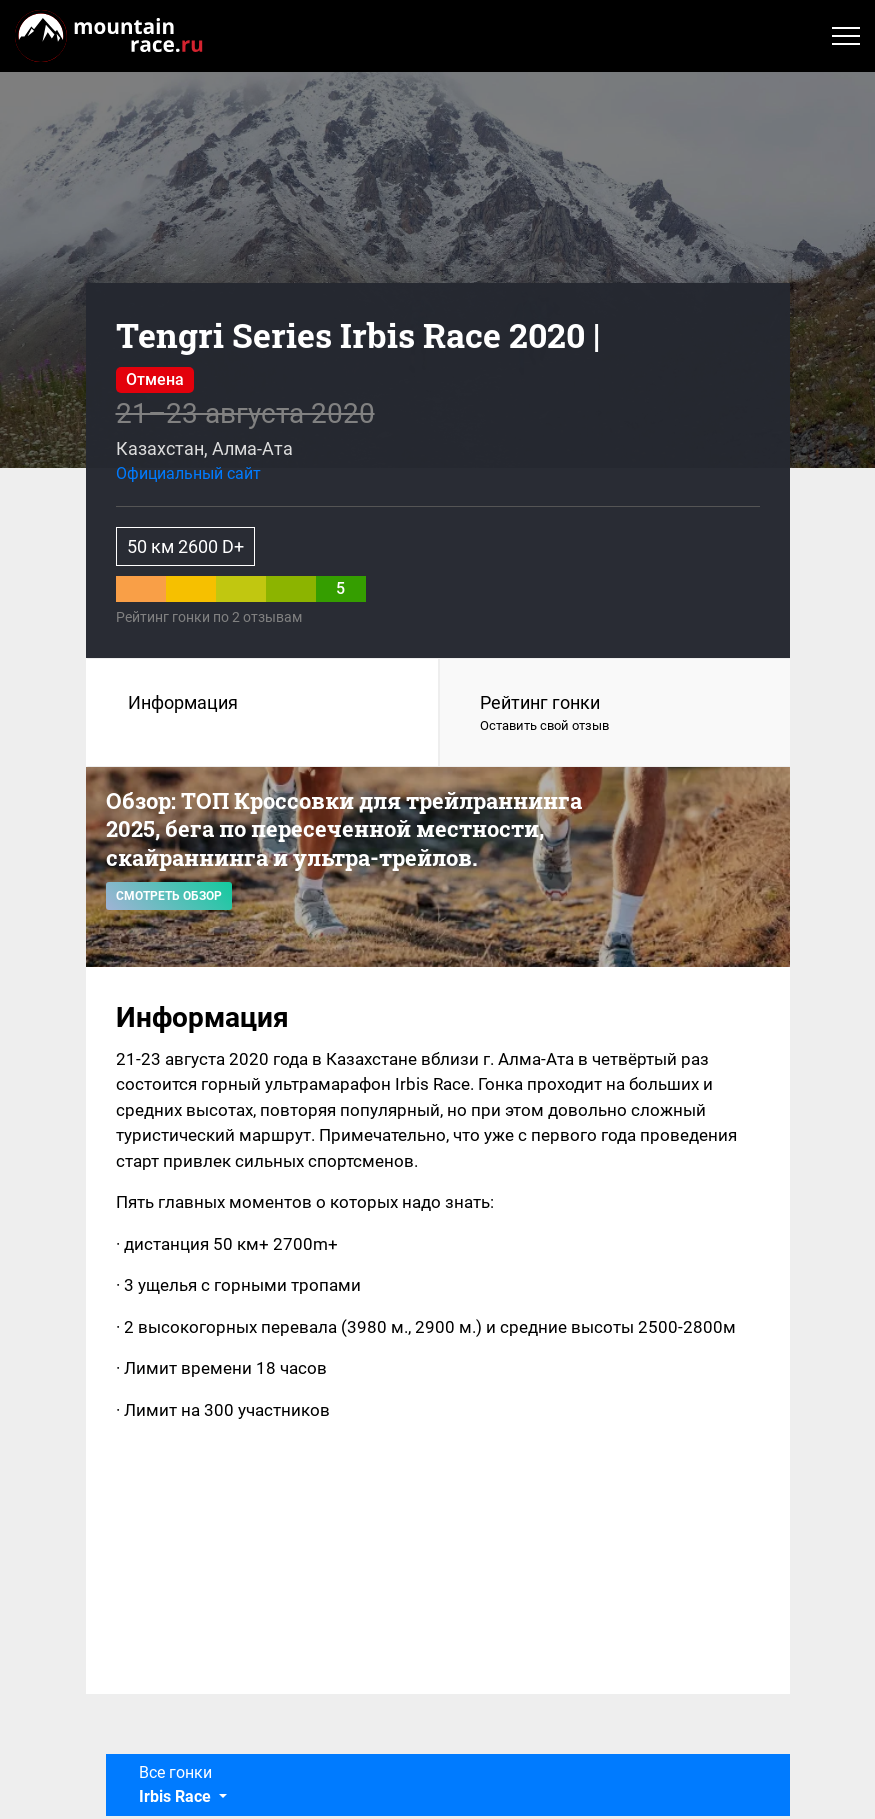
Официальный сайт (188, 473)
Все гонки (177, 1784)
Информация (183, 702)
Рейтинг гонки (615, 714)
